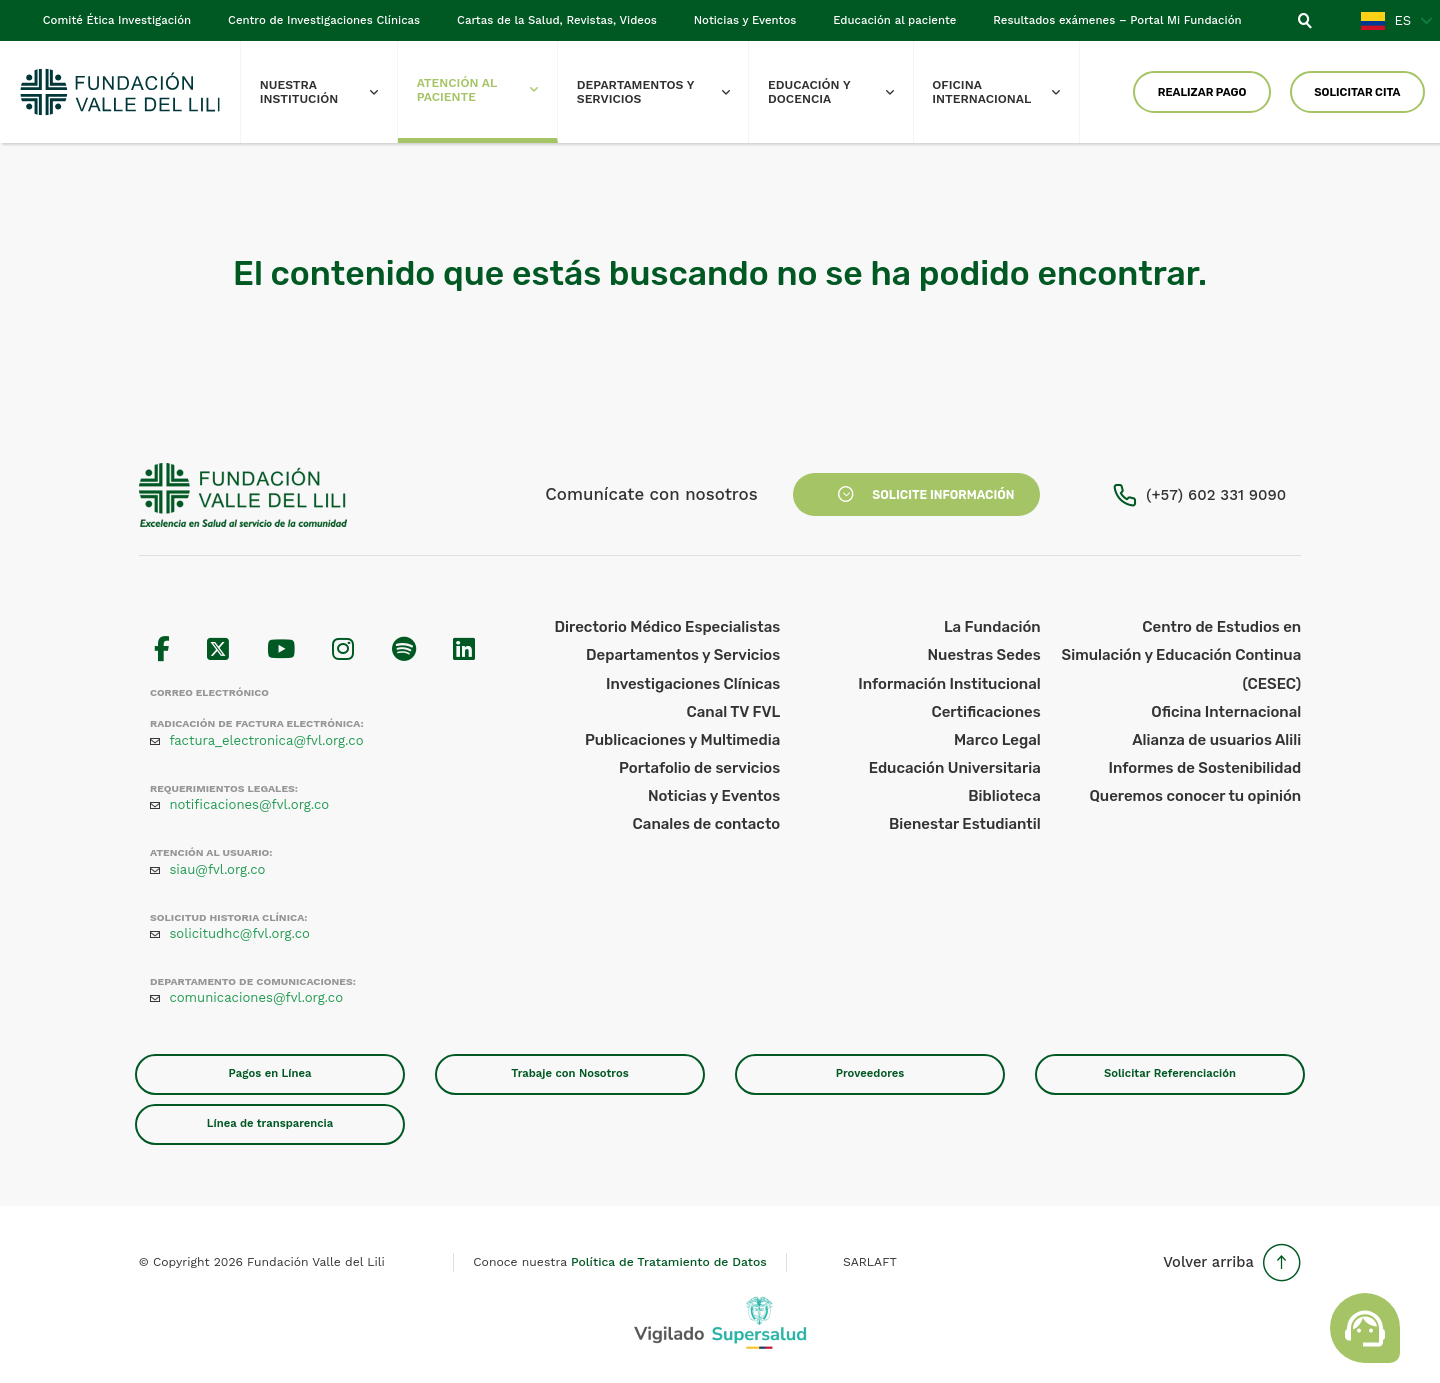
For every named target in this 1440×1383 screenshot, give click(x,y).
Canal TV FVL (733, 712)
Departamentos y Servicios (663, 92)
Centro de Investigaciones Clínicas (324, 20)
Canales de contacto (707, 824)
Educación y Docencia (840, 92)
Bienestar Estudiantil (965, 824)
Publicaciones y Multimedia (682, 740)
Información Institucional (949, 684)
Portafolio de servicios (699, 768)
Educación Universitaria (955, 768)
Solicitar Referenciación (1170, 1073)
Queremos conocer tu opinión (1195, 796)
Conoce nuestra (619, 1262)
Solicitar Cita (1357, 92)
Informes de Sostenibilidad (1204, 768)
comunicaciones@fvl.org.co (256, 997)
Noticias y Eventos (745, 20)
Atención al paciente (487, 90)
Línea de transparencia (270, 1123)
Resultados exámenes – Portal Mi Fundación (1117, 20)
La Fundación (992, 627)
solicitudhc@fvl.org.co (239, 933)
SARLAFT (870, 1262)
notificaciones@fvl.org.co (249, 804)
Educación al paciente (894, 20)
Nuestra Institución (328, 92)
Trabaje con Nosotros (569, 1073)
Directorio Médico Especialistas (668, 627)
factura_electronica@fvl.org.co (266, 740)
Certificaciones (985, 712)
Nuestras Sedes (984, 655)
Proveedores (870, 1073)
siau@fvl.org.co (217, 869)
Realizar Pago (1202, 92)
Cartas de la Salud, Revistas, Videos (557, 20)
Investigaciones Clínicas (693, 684)
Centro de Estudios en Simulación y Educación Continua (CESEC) (1182, 655)
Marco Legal (997, 740)
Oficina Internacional (1005, 92)
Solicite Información (917, 495)
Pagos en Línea (270, 1073)
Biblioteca (1004, 796)
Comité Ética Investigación (117, 20)
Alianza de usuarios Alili (1216, 740)
